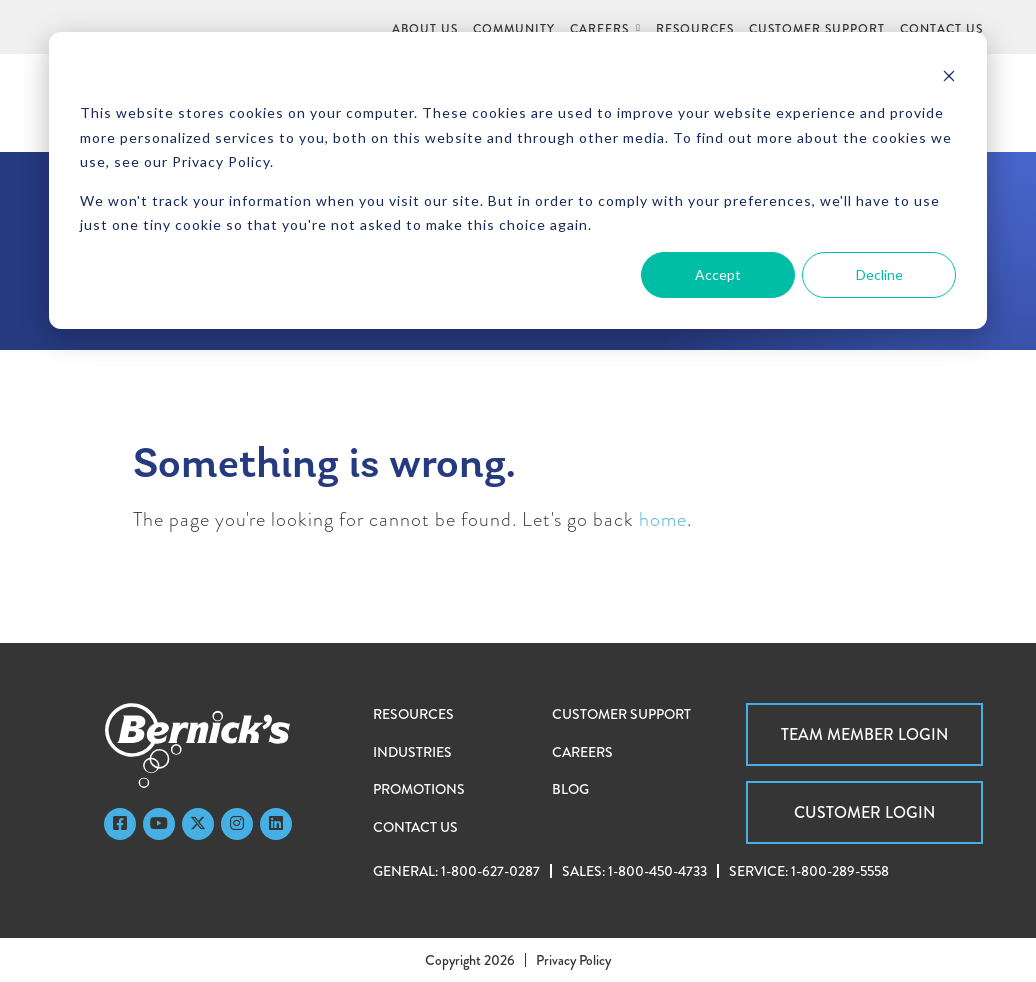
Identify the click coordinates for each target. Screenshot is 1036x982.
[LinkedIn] (276, 824)
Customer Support (621, 714)
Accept (718, 274)
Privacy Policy (573, 960)
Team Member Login (864, 734)
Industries (412, 752)
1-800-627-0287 (490, 871)
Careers (582, 752)
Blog (570, 789)
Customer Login (864, 812)
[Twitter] (198, 824)
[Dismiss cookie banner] (949, 75)
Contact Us (415, 827)
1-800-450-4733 (657, 871)
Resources (413, 714)
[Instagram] (237, 824)
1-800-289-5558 (840, 871)
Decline (879, 274)
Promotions (419, 789)
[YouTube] (159, 824)
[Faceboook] (120, 824)
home (663, 519)
